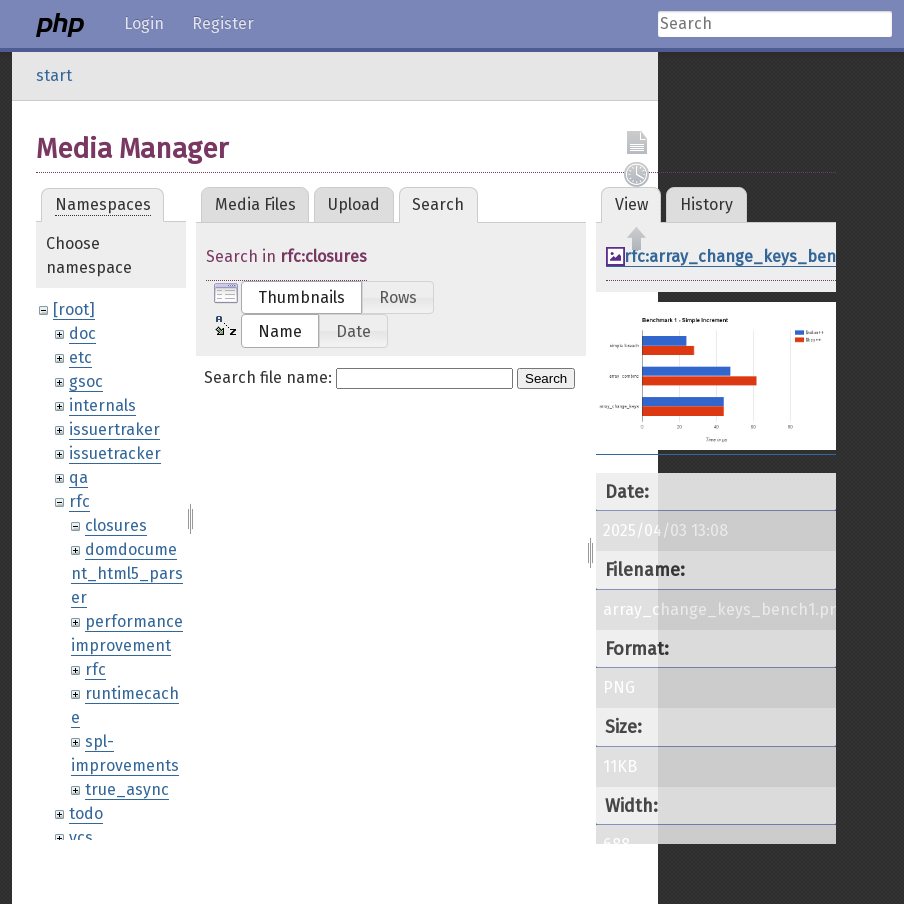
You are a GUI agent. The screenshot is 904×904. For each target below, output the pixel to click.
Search (546, 378)
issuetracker (115, 453)
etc (80, 357)
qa (78, 477)
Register (223, 23)
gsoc (86, 381)
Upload (354, 204)
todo (86, 813)
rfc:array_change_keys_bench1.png (759, 256)
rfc (79, 501)
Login (144, 23)
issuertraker (114, 429)
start (54, 75)
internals (102, 405)
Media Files (255, 204)
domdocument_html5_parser (127, 573)
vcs (81, 837)
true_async (127, 789)
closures (116, 525)
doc (82, 333)
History (706, 204)
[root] (74, 309)
